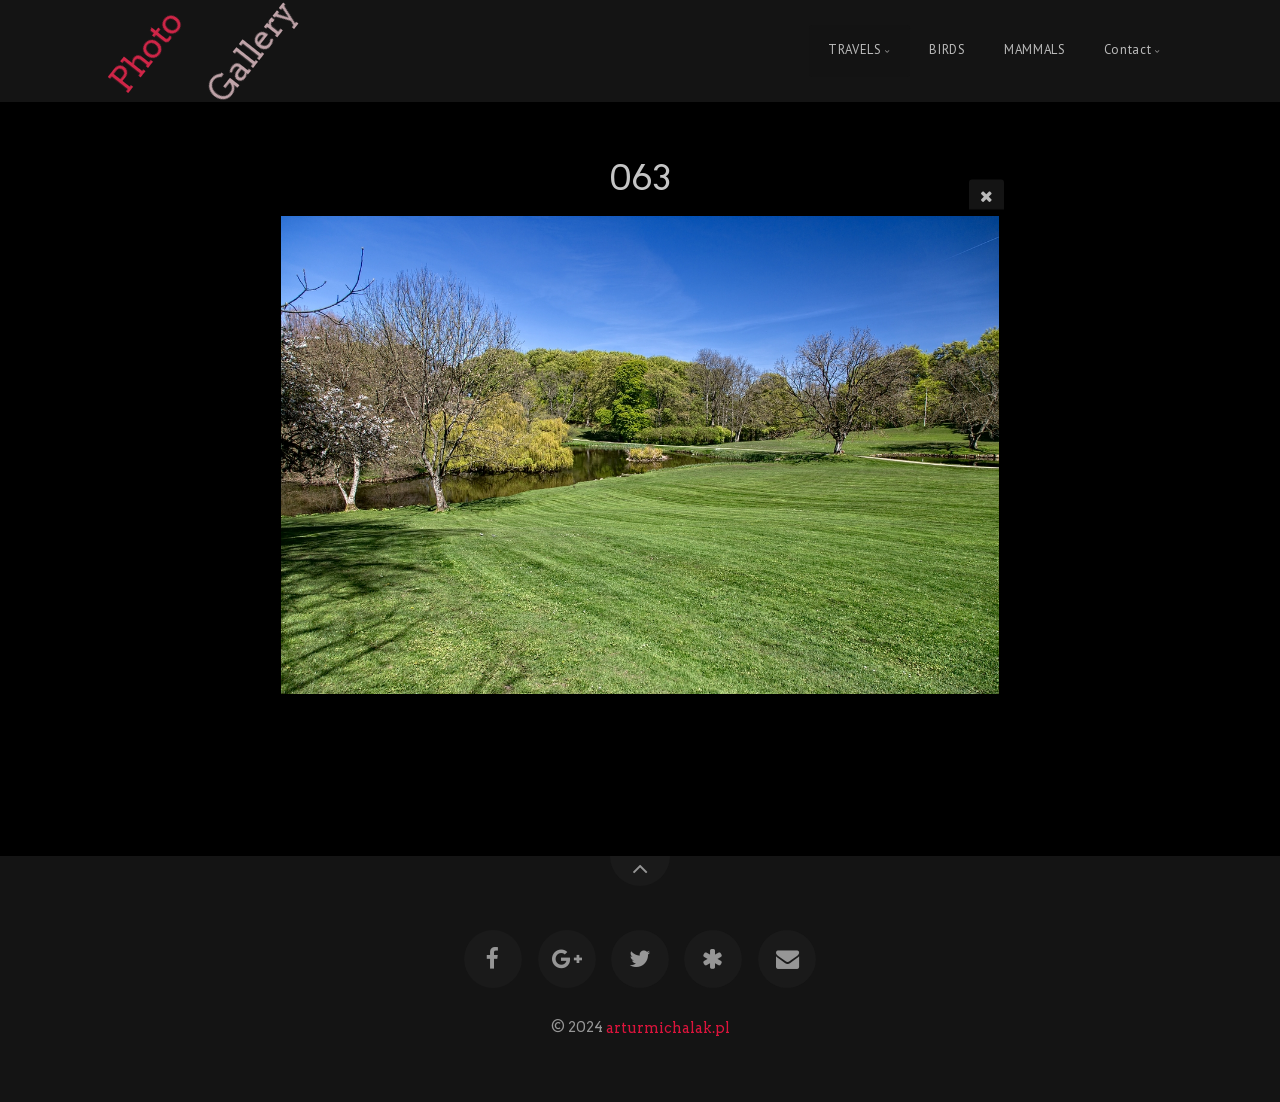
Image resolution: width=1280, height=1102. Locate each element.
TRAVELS (854, 50)
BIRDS (947, 50)
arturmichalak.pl (668, 1027)
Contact (1127, 50)
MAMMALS (1034, 50)
